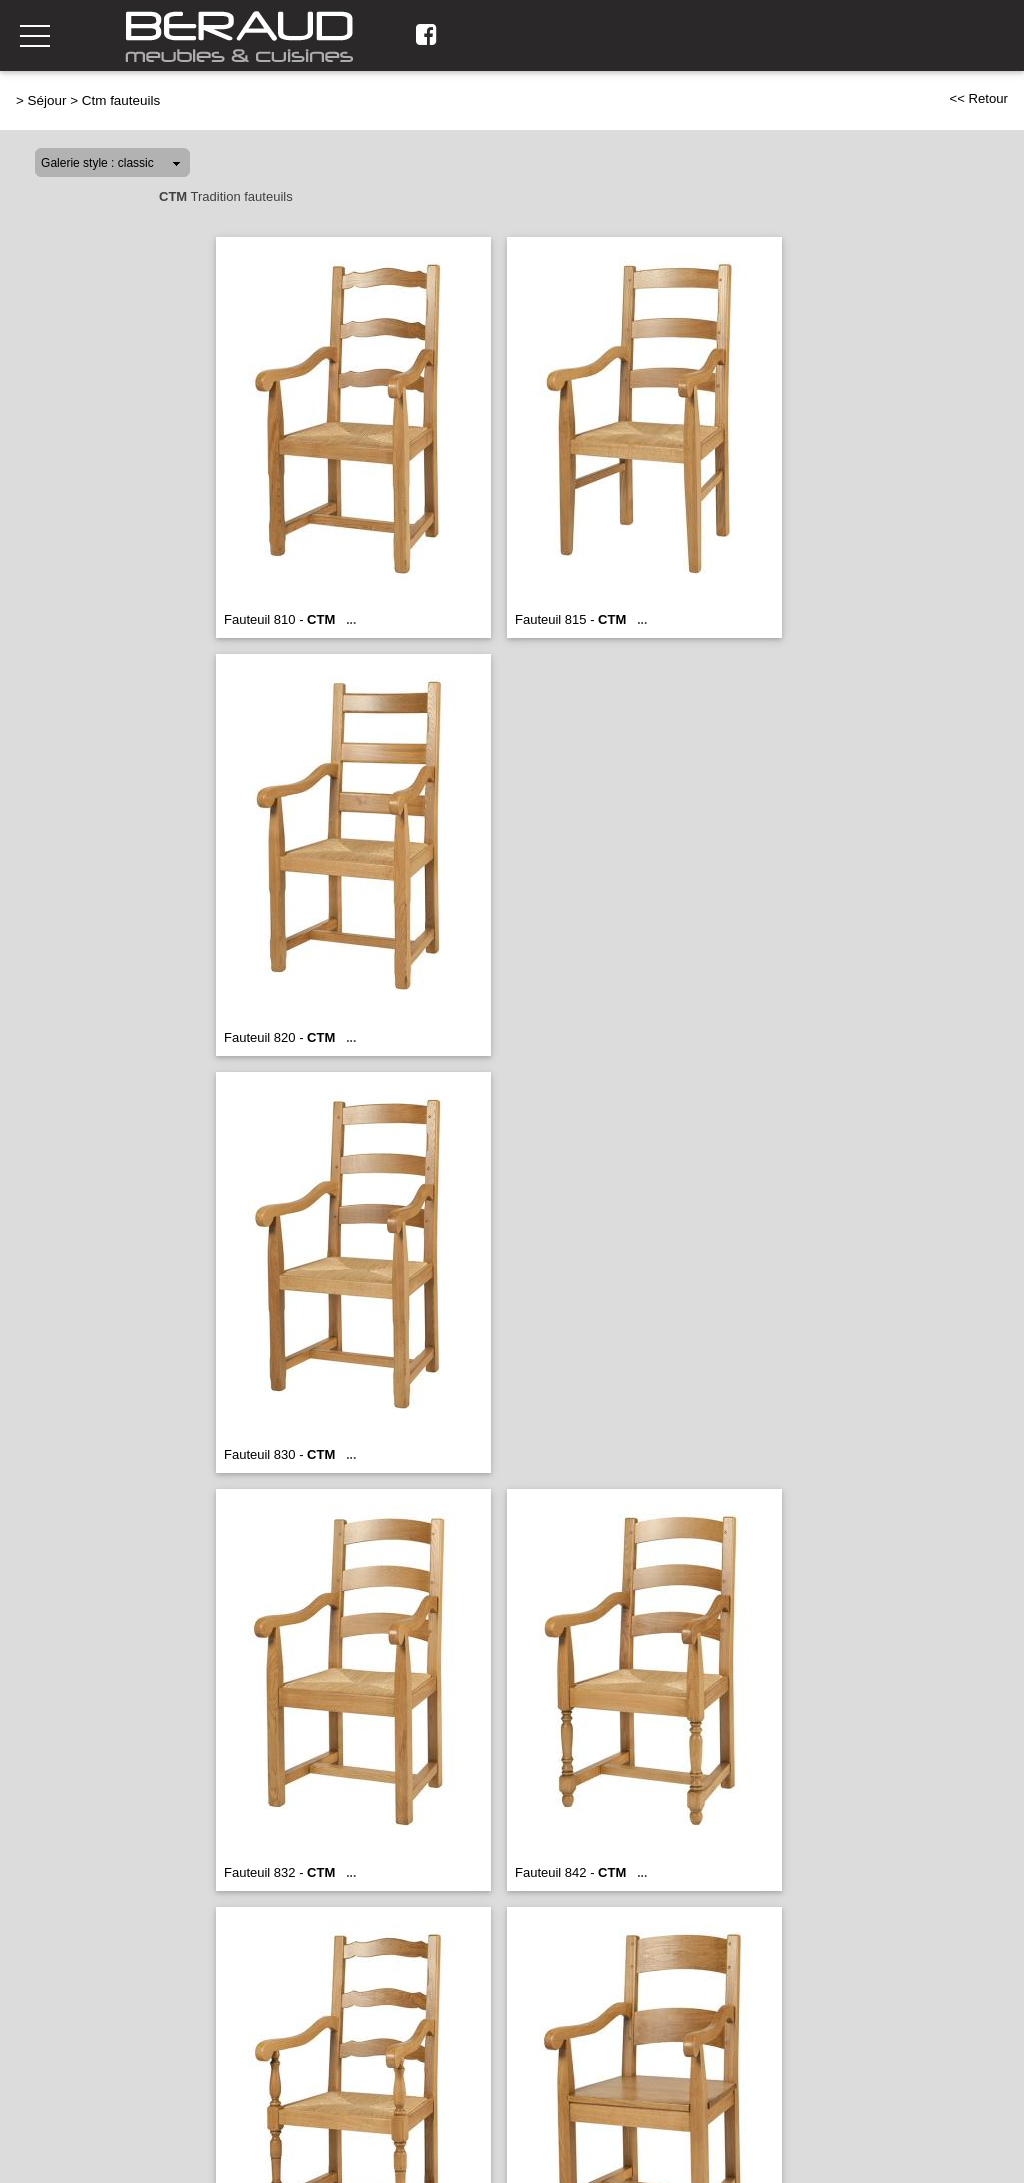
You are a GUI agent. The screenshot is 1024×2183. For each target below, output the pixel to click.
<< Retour (978, 98)
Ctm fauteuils (121, 100)
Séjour (47, 100)
